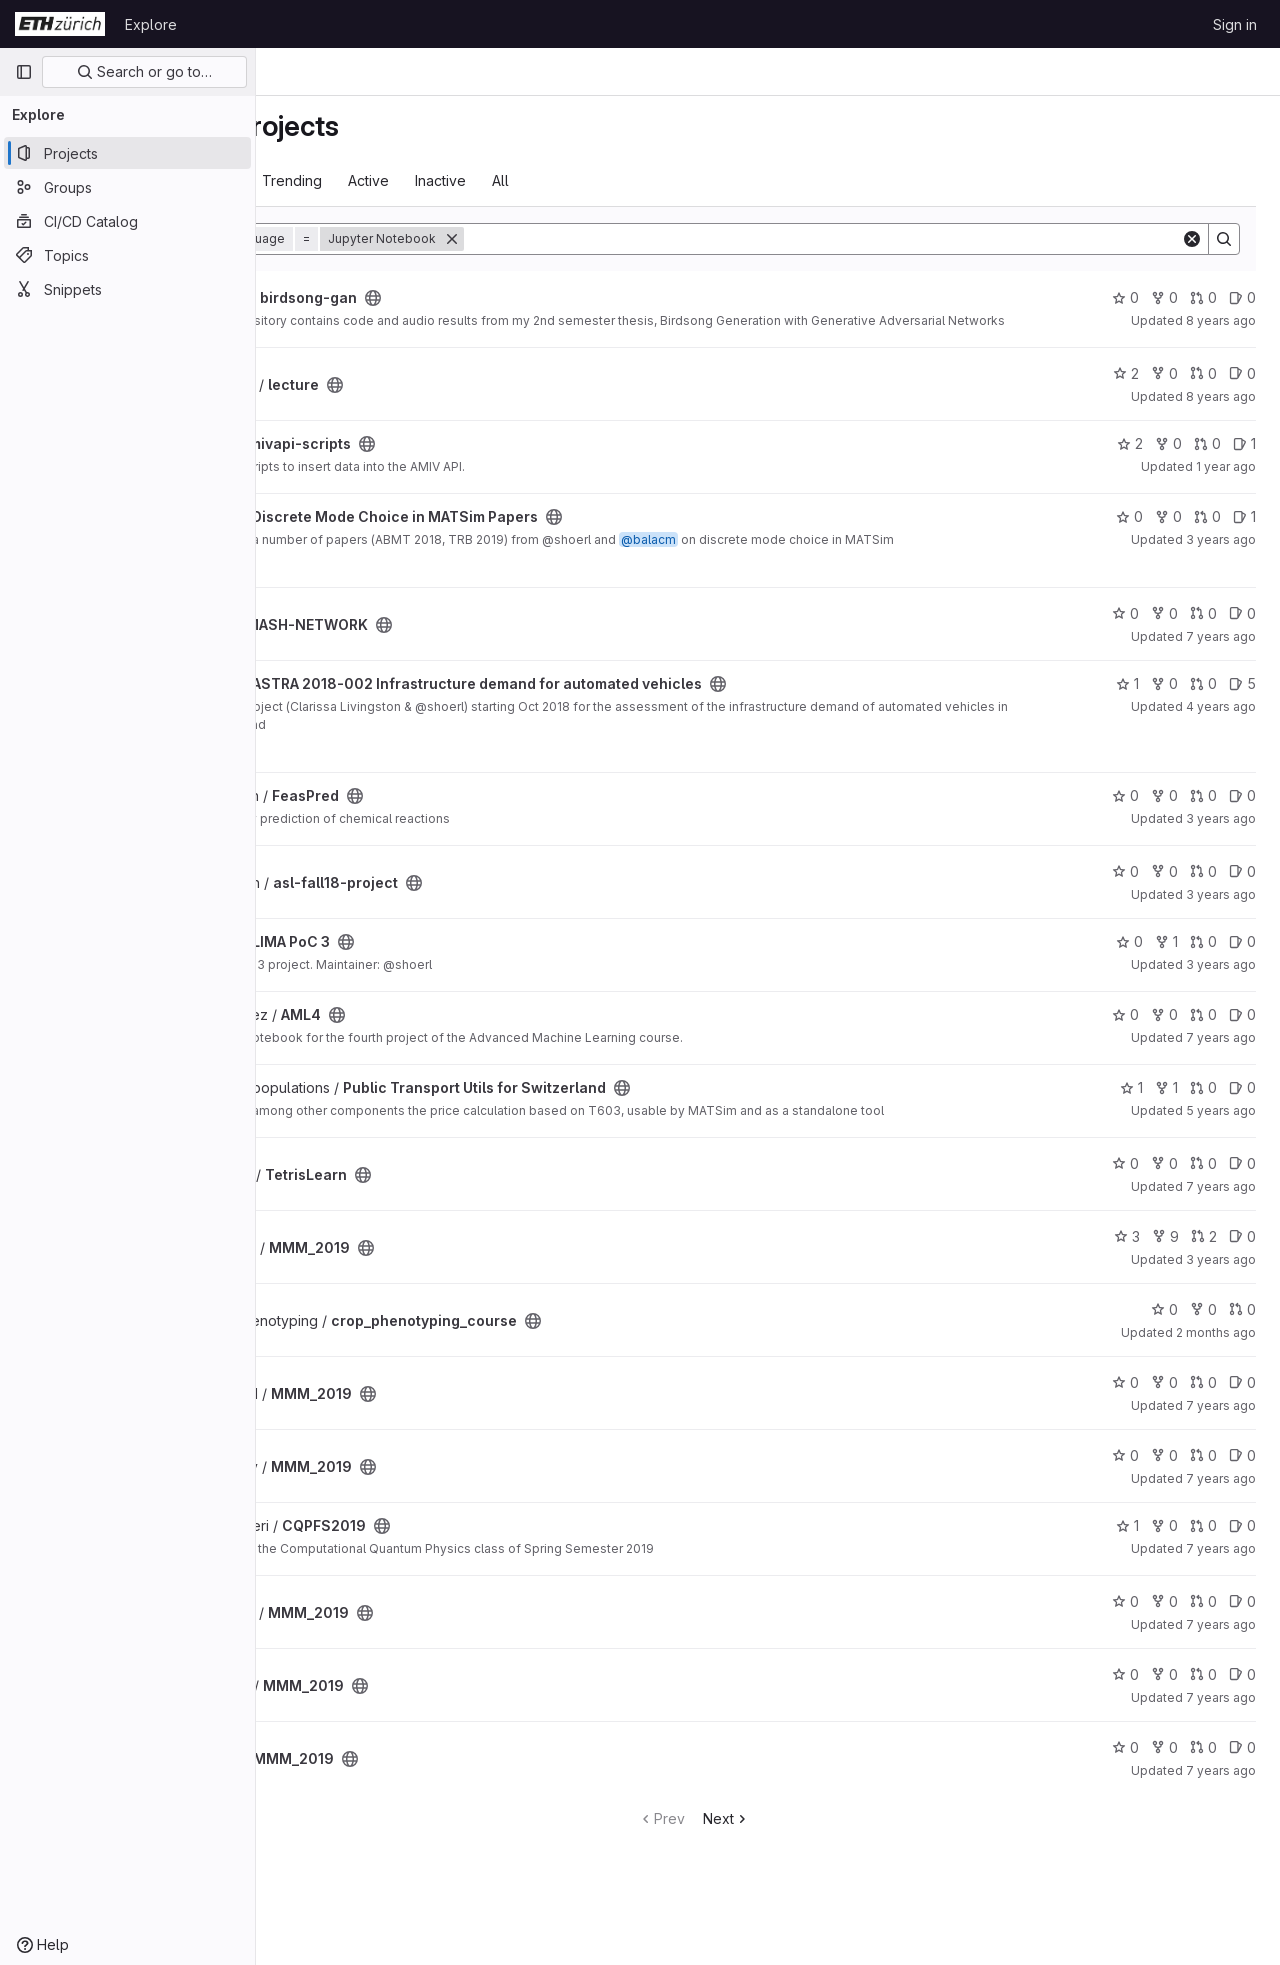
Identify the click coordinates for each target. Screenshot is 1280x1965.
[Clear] (1192, 239)
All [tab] (647, 180)
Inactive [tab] (587, 180)
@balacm (795, 552)
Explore (151, 24)
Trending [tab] (439, 180)
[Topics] (127, 255)
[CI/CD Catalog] (127, 221)
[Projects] (127, 153)
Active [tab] (515, 180)
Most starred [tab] (338, 180)
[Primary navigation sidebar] (24, 72)
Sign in (1235, 24)
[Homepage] (60, 24)
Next (800, 1831)
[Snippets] (127, 289)
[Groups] (127, 187)
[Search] (896, 239)
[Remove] (599, 239)
